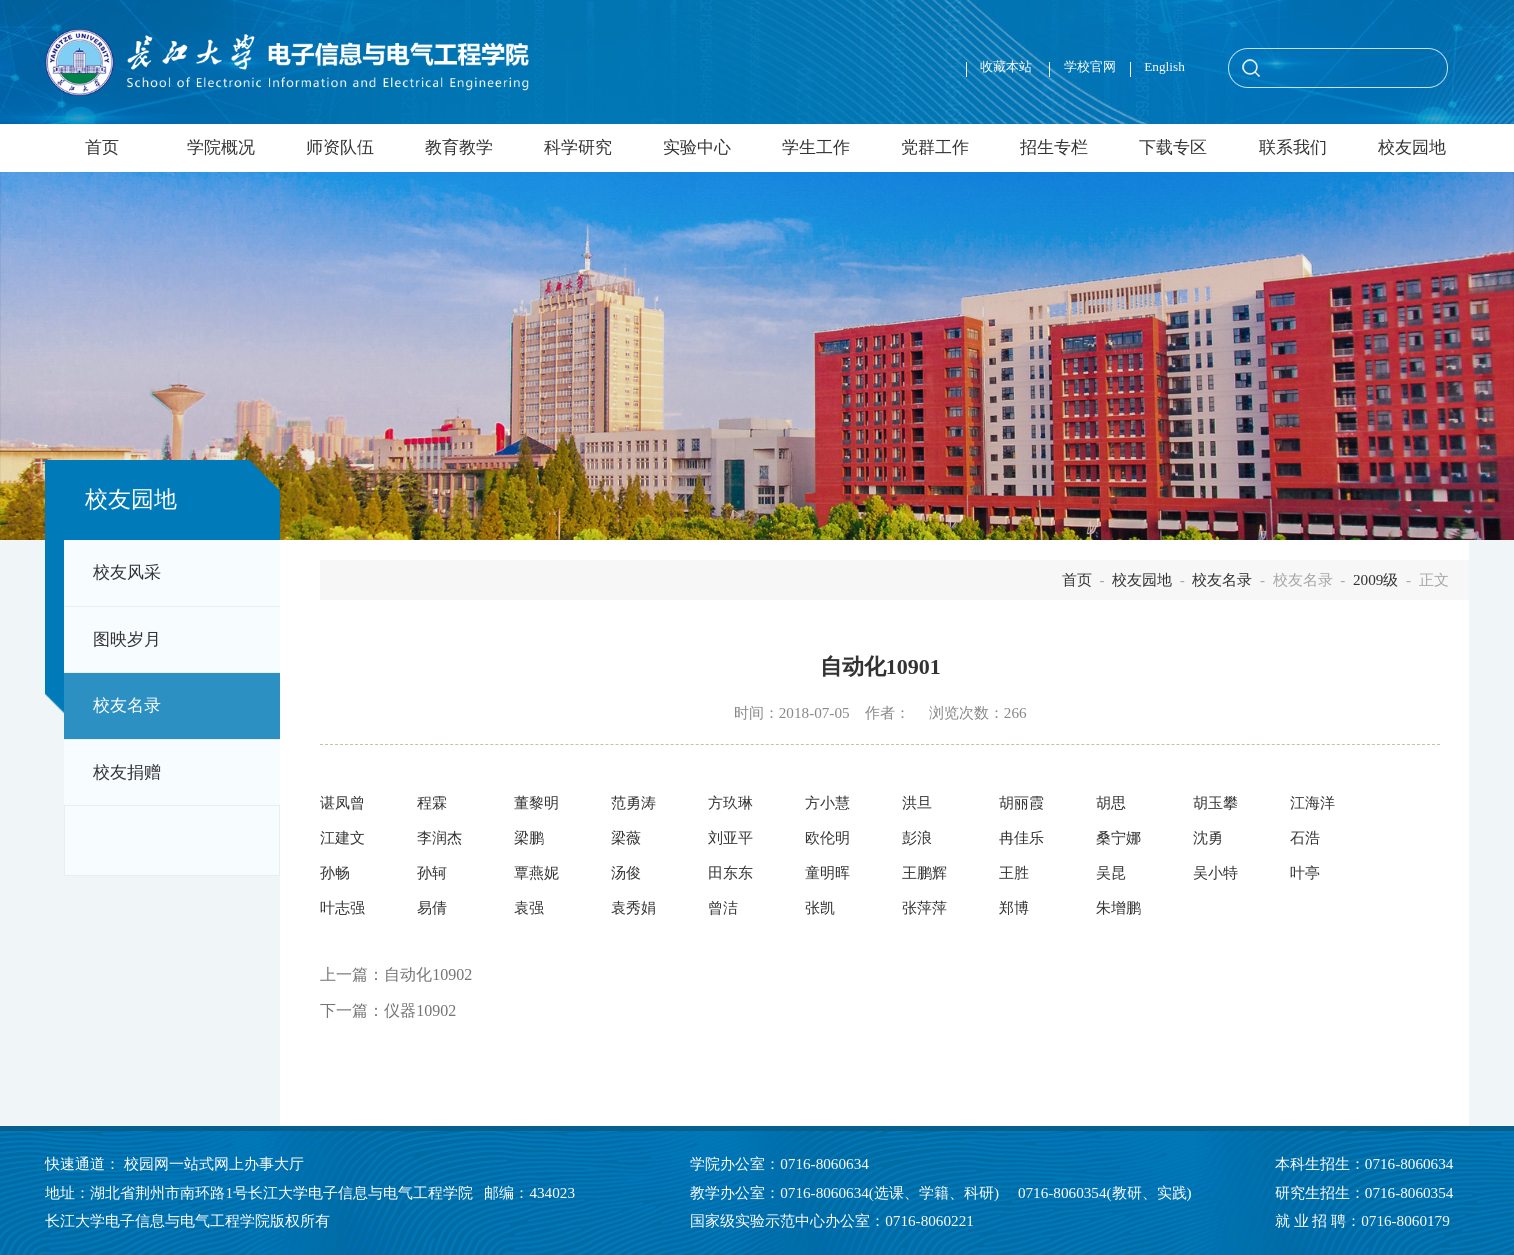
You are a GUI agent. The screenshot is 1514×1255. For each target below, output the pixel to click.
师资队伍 (340, 147)
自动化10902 (428, 974)
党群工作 (935, 147)
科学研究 (578, 147)
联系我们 (1293, 147)
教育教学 (459, 147)
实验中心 (697, 147)
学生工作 (816, 147)
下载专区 (1173, 147)
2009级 (1375, 579)
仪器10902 (420, 1010)
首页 (102, 147)
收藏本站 (1007, 66)
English (1164, 66)
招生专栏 (1054, 147)
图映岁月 (127, 639)
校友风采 (127, 572)
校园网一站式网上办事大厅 (214, 1163)
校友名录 (127, 705)
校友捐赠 (127, 772)
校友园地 (1412, 147)
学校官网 (1090, 66)
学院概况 (221, 147)
